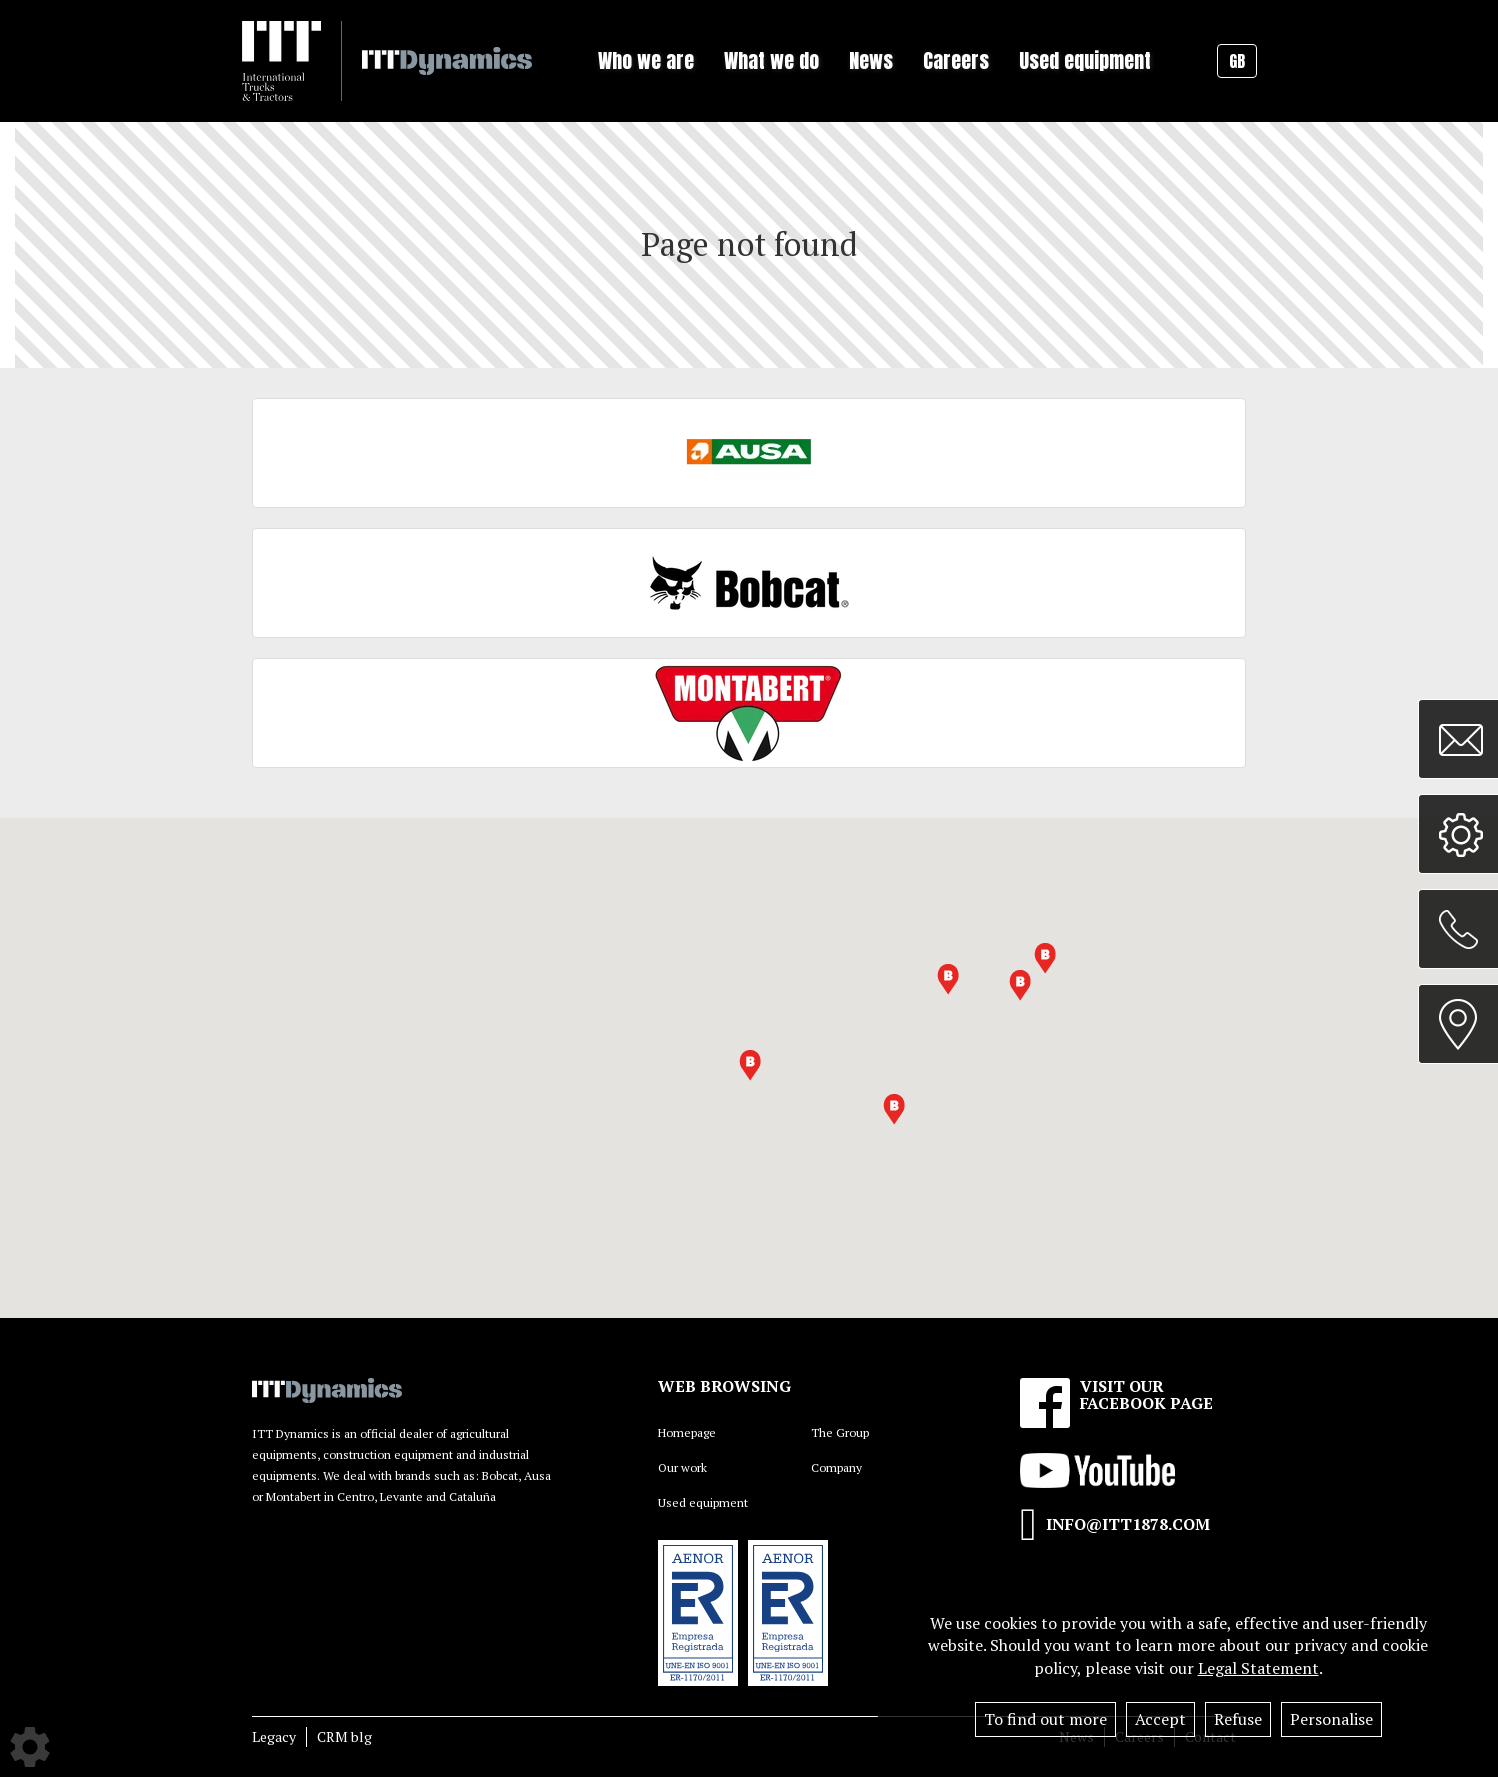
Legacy (274, 1736)
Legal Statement (1258, 1668)
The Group (840, 1432)
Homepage (687, 1432)
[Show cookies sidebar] (30, 1747)
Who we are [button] (646, 60)
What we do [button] (771, 60)
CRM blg (344, 1736)
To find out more (1045, 1719)
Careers (956, 60)
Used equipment (1085, 60)
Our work (682, 1467)
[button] (1020, 985)
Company (836, 1467)
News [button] (871, 60)
